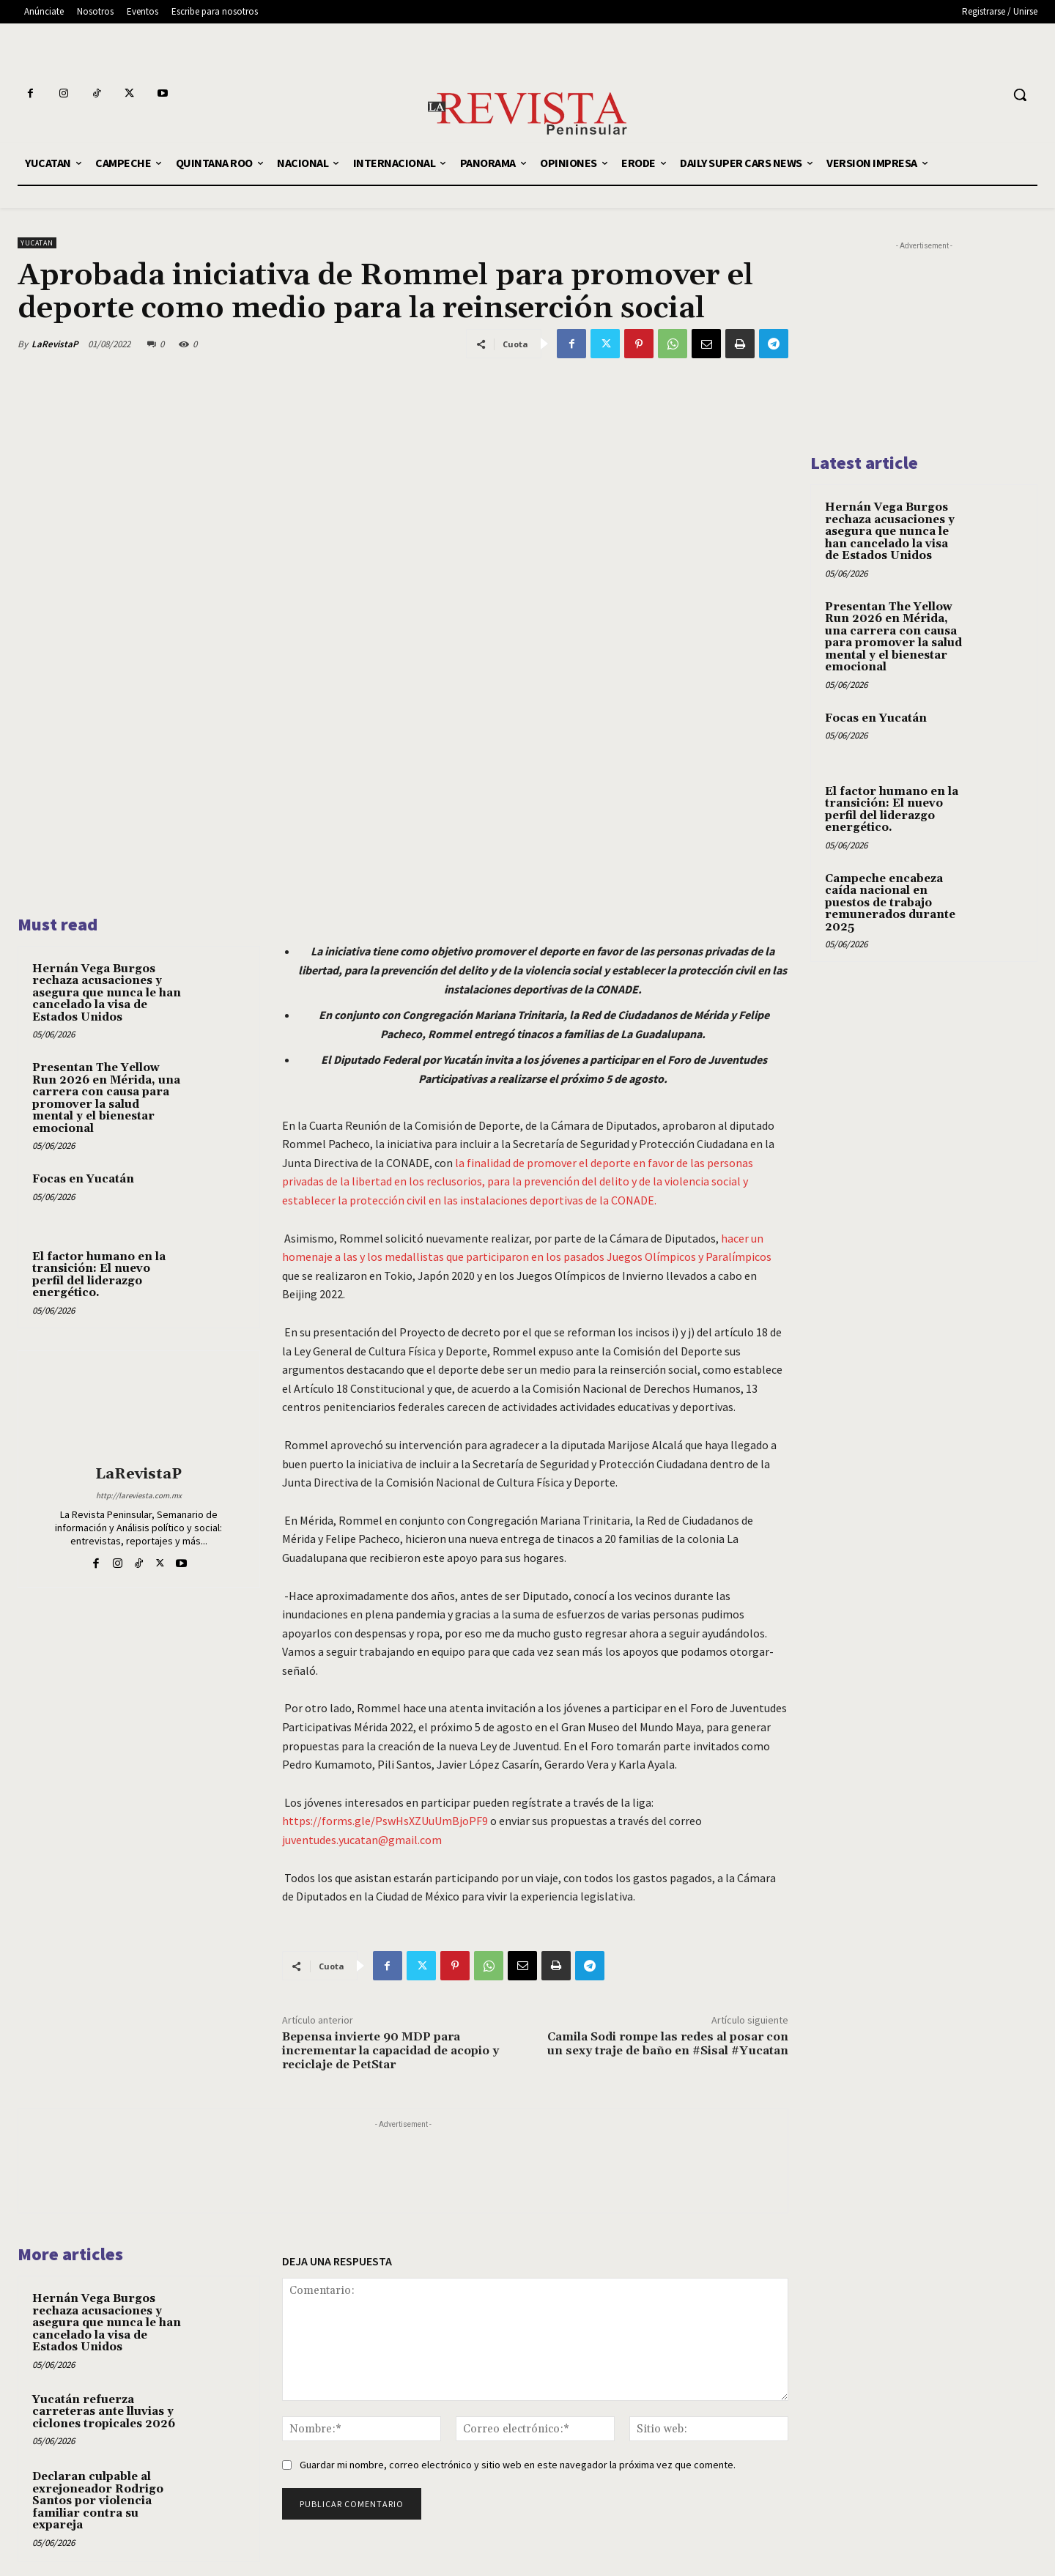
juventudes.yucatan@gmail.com (362, 1839)
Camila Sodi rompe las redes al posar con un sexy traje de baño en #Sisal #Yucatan (667, 2043)
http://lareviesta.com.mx (139, 1495)
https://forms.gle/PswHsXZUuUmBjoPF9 (385, 1820)
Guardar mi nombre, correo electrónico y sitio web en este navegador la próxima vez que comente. (518, 2464)
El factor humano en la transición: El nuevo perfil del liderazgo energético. (99, 1275)
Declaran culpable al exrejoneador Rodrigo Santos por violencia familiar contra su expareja (97, 2501)
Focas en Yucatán (83, 1179)
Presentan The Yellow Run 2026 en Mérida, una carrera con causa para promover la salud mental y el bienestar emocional (106, 1098)
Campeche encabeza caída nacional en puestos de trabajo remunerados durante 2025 (890, 903)
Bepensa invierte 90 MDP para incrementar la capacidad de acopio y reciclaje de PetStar (390, 2050)
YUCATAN (37, 242)
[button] (1019, 94)
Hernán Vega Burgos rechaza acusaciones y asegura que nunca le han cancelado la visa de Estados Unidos (106, 993)
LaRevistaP (55, 344)
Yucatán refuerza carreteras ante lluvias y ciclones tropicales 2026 (103, 2411)
